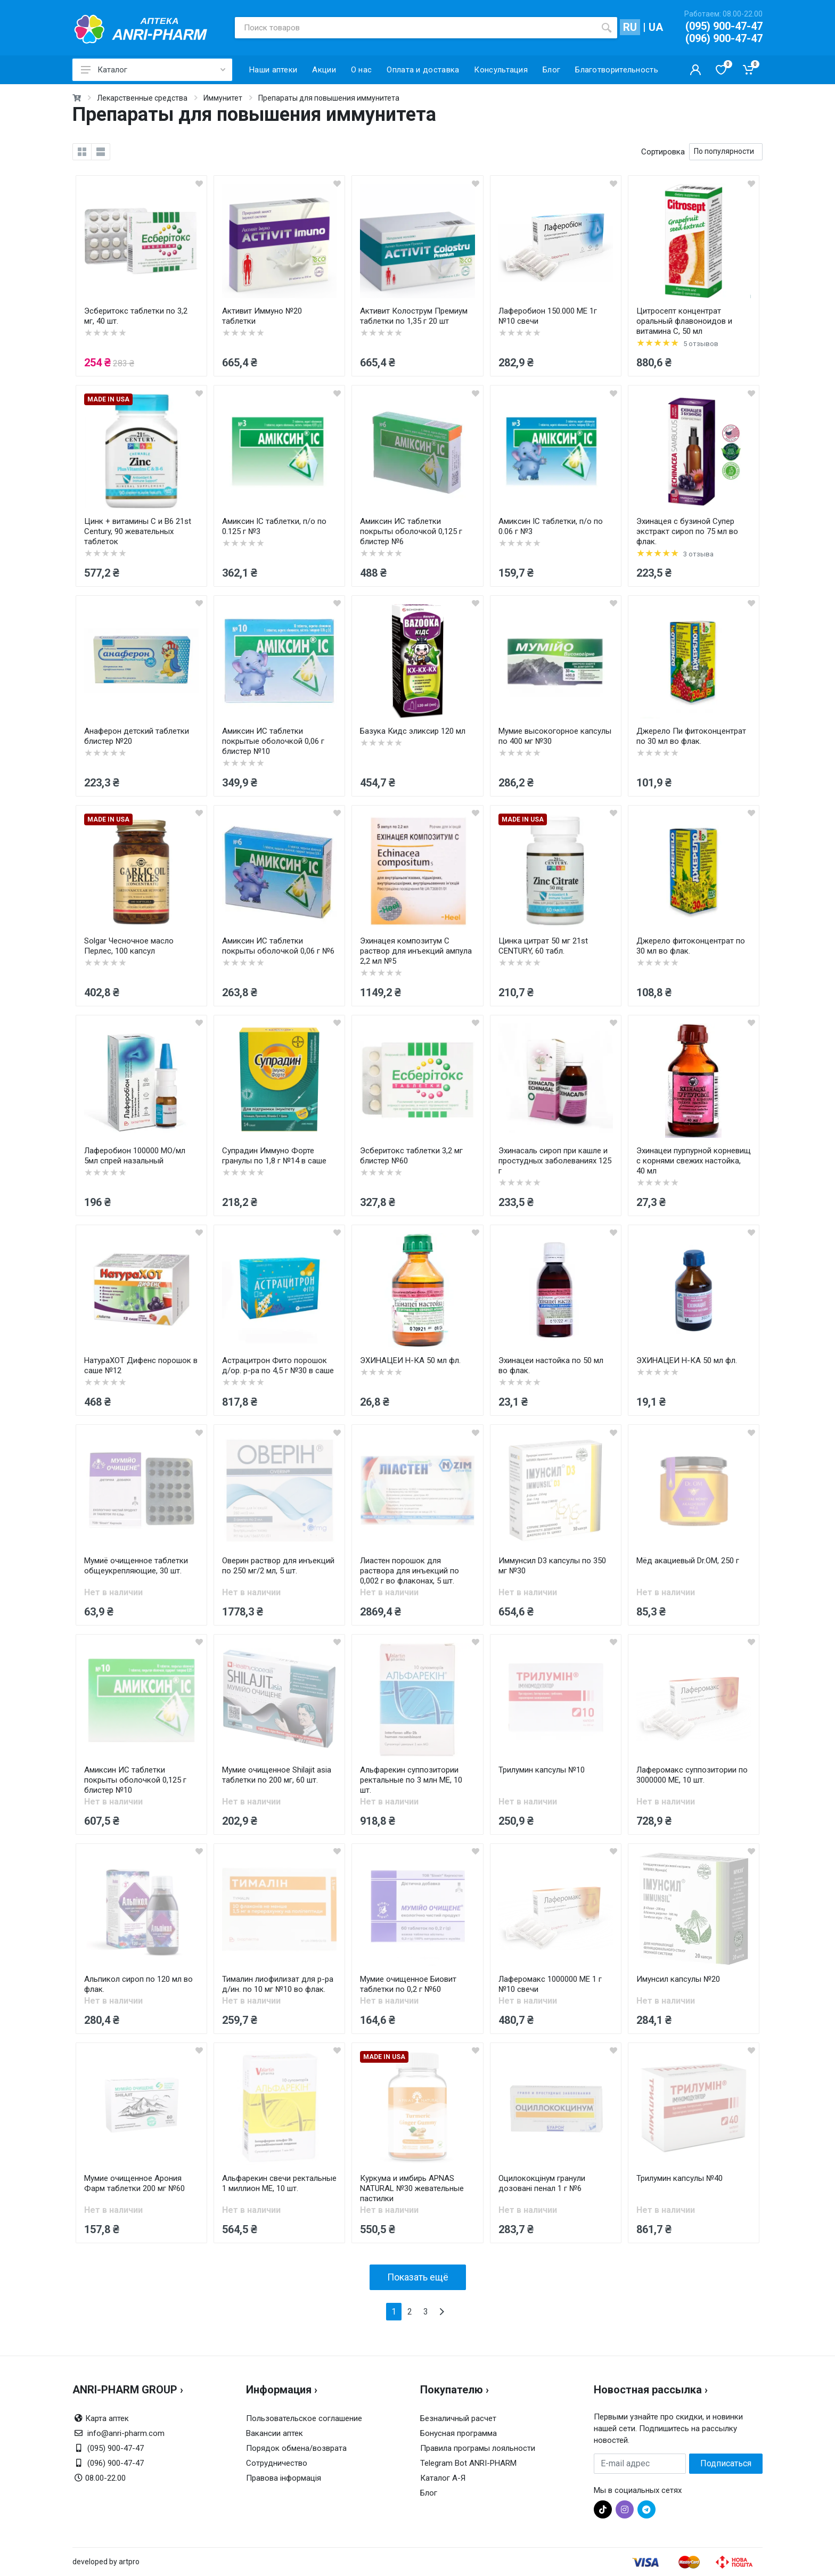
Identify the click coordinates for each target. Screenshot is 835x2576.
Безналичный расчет (458, 2418)
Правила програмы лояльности (477, 2448)
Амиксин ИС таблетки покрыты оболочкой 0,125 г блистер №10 (135, 1780)
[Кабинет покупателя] (695, 69)
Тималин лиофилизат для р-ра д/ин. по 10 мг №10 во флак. (277, 1984)
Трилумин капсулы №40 (679, 2178)
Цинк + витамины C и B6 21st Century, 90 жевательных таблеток (137, 531)
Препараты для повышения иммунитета (328, 98)
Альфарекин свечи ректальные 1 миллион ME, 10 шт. (279, 2183)
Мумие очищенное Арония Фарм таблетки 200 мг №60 (134, 2183)
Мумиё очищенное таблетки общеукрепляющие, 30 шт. (136, 1566)
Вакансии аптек (274, 2433)
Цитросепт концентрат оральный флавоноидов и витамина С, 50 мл (684, 321)
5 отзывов (700, 344)
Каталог (153, 70)
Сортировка (663, 152)
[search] (606, 27)
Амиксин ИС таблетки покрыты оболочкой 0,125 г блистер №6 (411, 531)
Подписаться (725, 2463)
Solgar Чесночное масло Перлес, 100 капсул (129, 946)
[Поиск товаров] (415, 27)
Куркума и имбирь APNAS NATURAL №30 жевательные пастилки (412, 2188)
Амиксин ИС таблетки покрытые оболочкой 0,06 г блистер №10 (273, 741)
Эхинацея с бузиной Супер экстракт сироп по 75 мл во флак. (687, 531)
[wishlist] (199, 183)
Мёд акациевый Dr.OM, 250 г (687, 1560)
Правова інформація (283, 2478)
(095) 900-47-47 (724, 26)
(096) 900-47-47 (724, 38)
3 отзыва (698, 554)
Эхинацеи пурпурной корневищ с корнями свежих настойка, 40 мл (693, 1161)
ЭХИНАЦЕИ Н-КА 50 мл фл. (410, 1360)
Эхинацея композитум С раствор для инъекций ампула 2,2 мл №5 (416, 951)
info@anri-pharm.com (126, 2433)
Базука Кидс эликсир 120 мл (412, 731)
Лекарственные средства (142, 98)
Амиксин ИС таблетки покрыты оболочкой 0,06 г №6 (278, 946)
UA (656, 27)
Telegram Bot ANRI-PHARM (468, 2463)
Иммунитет (222, 98)
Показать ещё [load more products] (417, 2277)
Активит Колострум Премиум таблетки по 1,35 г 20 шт (414, 316)
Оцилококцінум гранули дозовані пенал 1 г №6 (541, 2183)
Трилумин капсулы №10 (541, 1770)
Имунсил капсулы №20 (678, 1979)
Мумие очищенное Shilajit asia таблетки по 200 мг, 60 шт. (276, 1775)
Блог (428, 2493)
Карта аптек (107, 2418)
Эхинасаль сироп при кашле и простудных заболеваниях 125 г (554, 1161)
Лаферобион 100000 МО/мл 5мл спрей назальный (134, 1156)
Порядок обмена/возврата (296, 2448)
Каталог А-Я (442, 2478)
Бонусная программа (458, 2433)
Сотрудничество (276, 2463)
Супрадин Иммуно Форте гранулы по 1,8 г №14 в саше (274, 1156)
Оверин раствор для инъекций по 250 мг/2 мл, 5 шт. (278, 1566)
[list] (100, 151)
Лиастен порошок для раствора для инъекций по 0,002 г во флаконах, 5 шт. (409, 1571)
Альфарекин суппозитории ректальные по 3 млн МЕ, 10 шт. (411, 1780)
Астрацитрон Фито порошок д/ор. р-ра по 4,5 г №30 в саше (278, 1365)
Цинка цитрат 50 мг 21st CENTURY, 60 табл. (543, 946)
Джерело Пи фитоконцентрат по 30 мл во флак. (691, 736)
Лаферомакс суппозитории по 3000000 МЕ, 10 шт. (692, 1775)
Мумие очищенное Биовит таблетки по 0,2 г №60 (408, 1984)
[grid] (82, 151)
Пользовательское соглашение (304, 2418)
